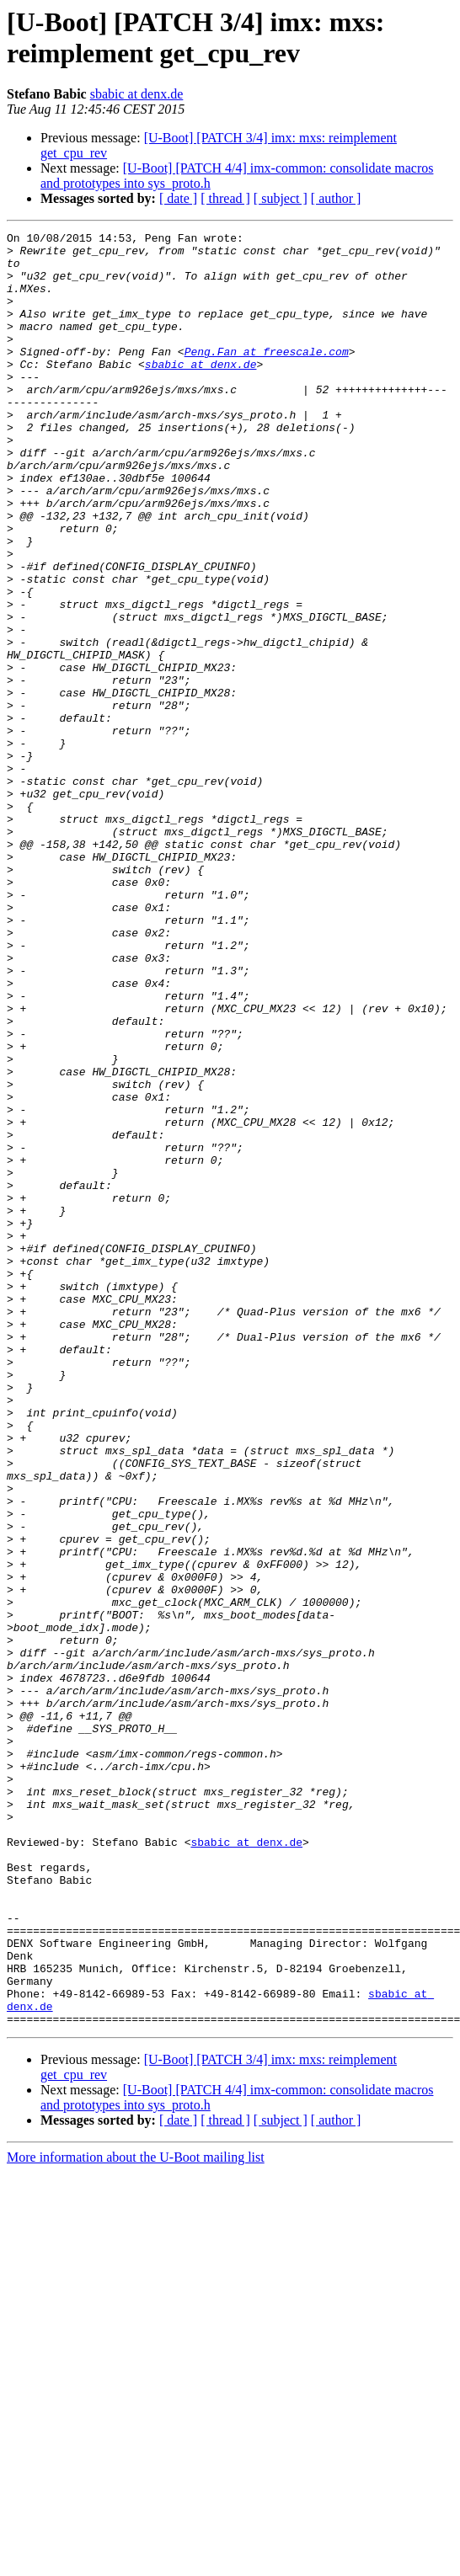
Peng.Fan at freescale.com (267, 376)
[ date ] (178, 198)
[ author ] (336, 198)
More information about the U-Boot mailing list (136, 2516)
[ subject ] (281, 198)
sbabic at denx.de (137, 94)
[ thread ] (225, 198)
